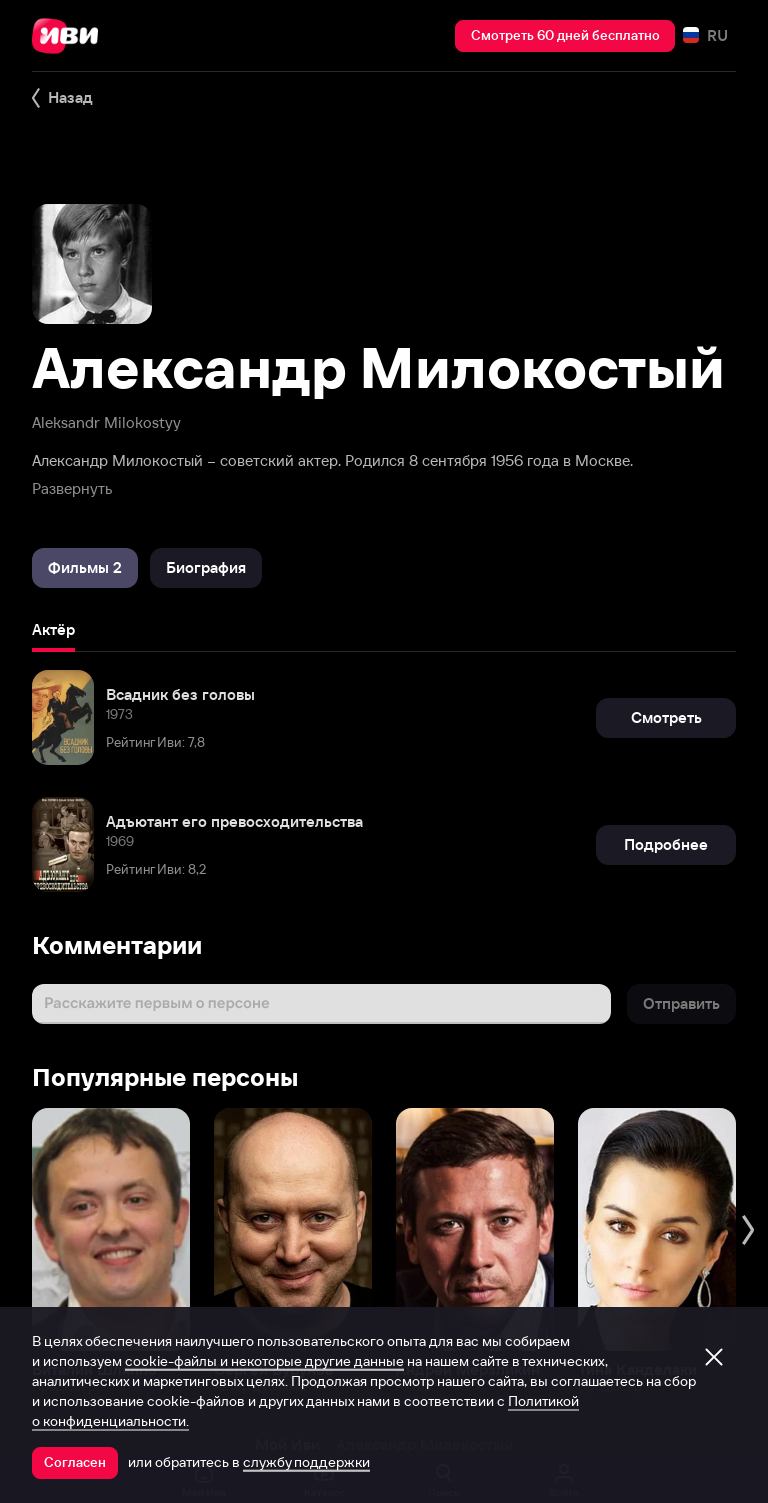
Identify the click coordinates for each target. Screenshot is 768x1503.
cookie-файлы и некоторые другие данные (264, 1361)
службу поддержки (306, 1462)
